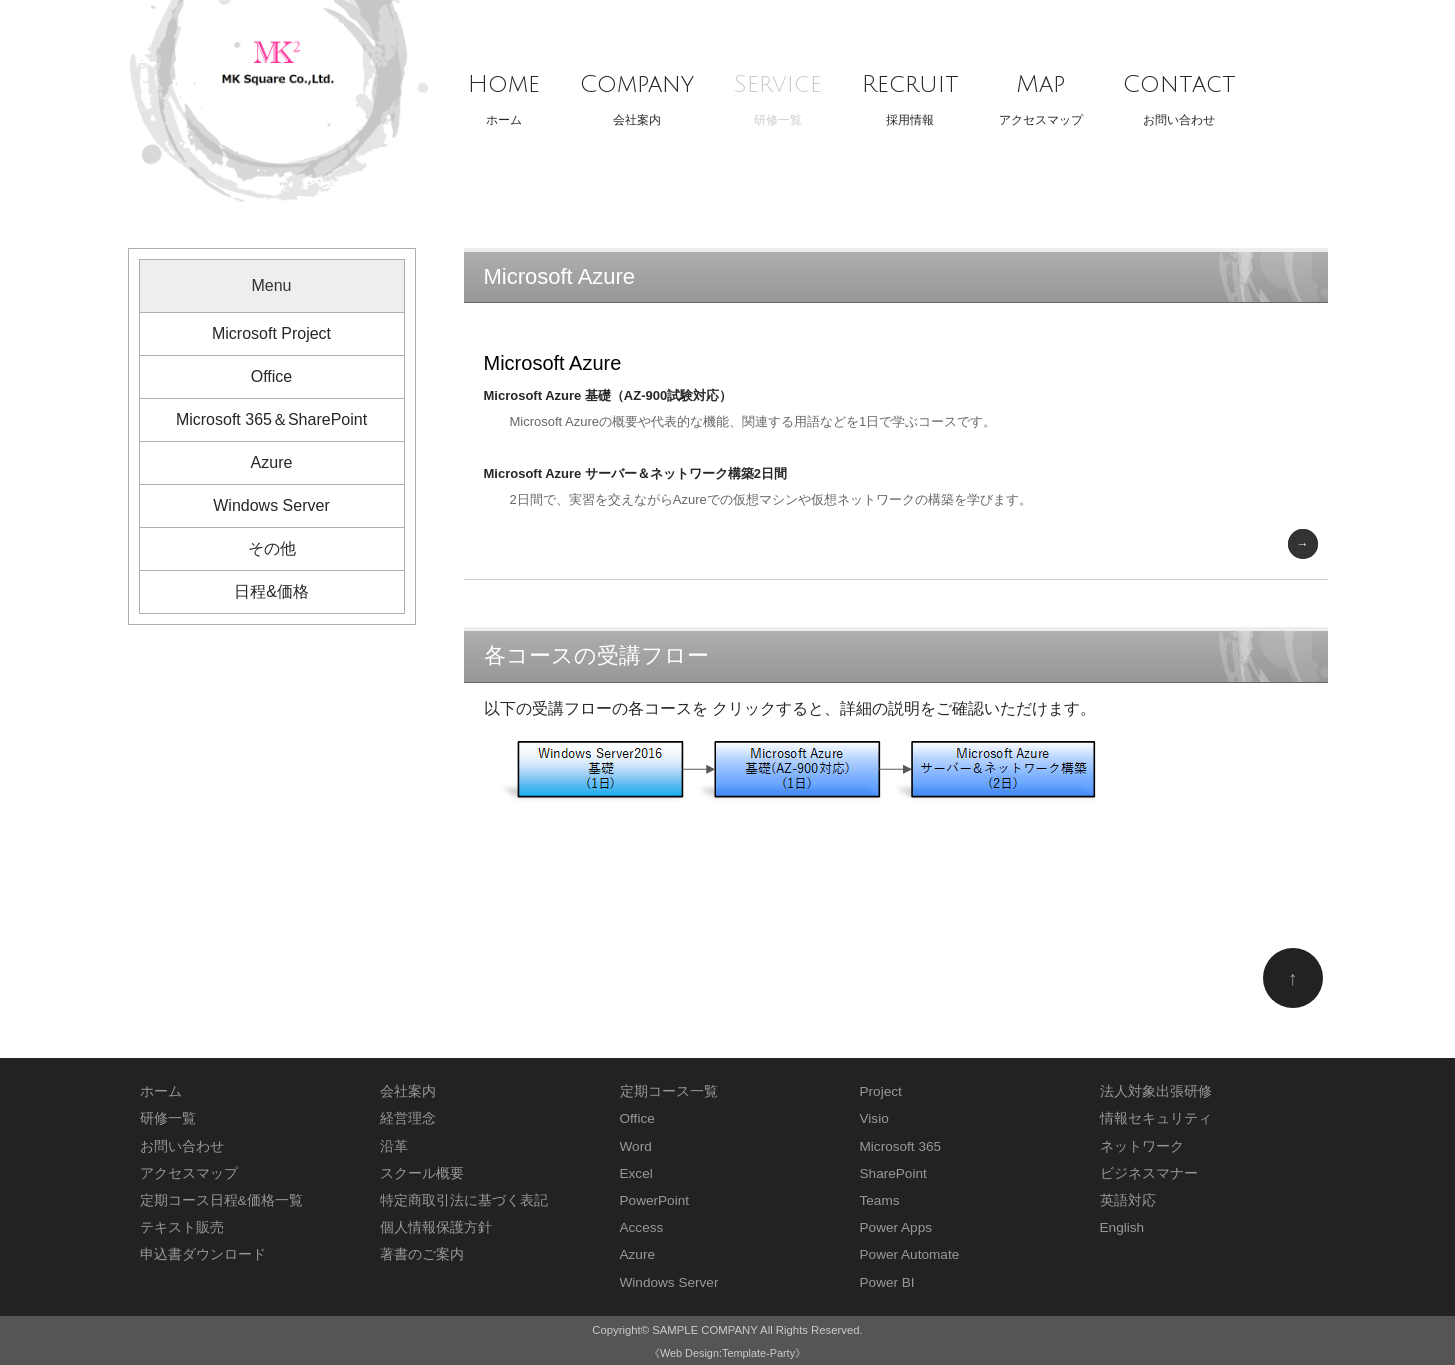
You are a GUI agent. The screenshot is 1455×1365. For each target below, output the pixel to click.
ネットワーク (1142, 1146)
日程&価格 (271, 591)
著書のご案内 (422, 1254)
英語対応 (1128, 1200)
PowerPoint (655, 1200)
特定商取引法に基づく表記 (464, 1200)
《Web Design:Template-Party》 (727, 1353)
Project (881, 1091)
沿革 (394, 1146)
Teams (880, 1200)
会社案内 (637, 93)
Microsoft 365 (901, 1146)
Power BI (887, 1282)
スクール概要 (422, 1173)
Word (636, 1146)
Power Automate (910, 1254)
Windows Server (271, 505)
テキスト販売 (182, 1227)
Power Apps (896, 1227)
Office (272, 376)
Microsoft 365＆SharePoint (271, 419)
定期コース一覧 (669, 1091)
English (1122, 1227)
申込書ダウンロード (203, 1254)
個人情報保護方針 (436, 1227)
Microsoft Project (271, 333)
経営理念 (408, 1118)
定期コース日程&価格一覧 (221, 1200)
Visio (874, 1118)
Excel (636, 1173)
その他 (272, 548)
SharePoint (893, 1173)
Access (642, 1227)
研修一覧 (778, 93)
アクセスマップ (1041, 93)
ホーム (504, 93)
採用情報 (910, 93)
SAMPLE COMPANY (704, 1330)
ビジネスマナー (1149, 1173)
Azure (272, 462)
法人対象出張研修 (1156, 1091)
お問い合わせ (1179, 93)
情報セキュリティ (1156, 1118)
